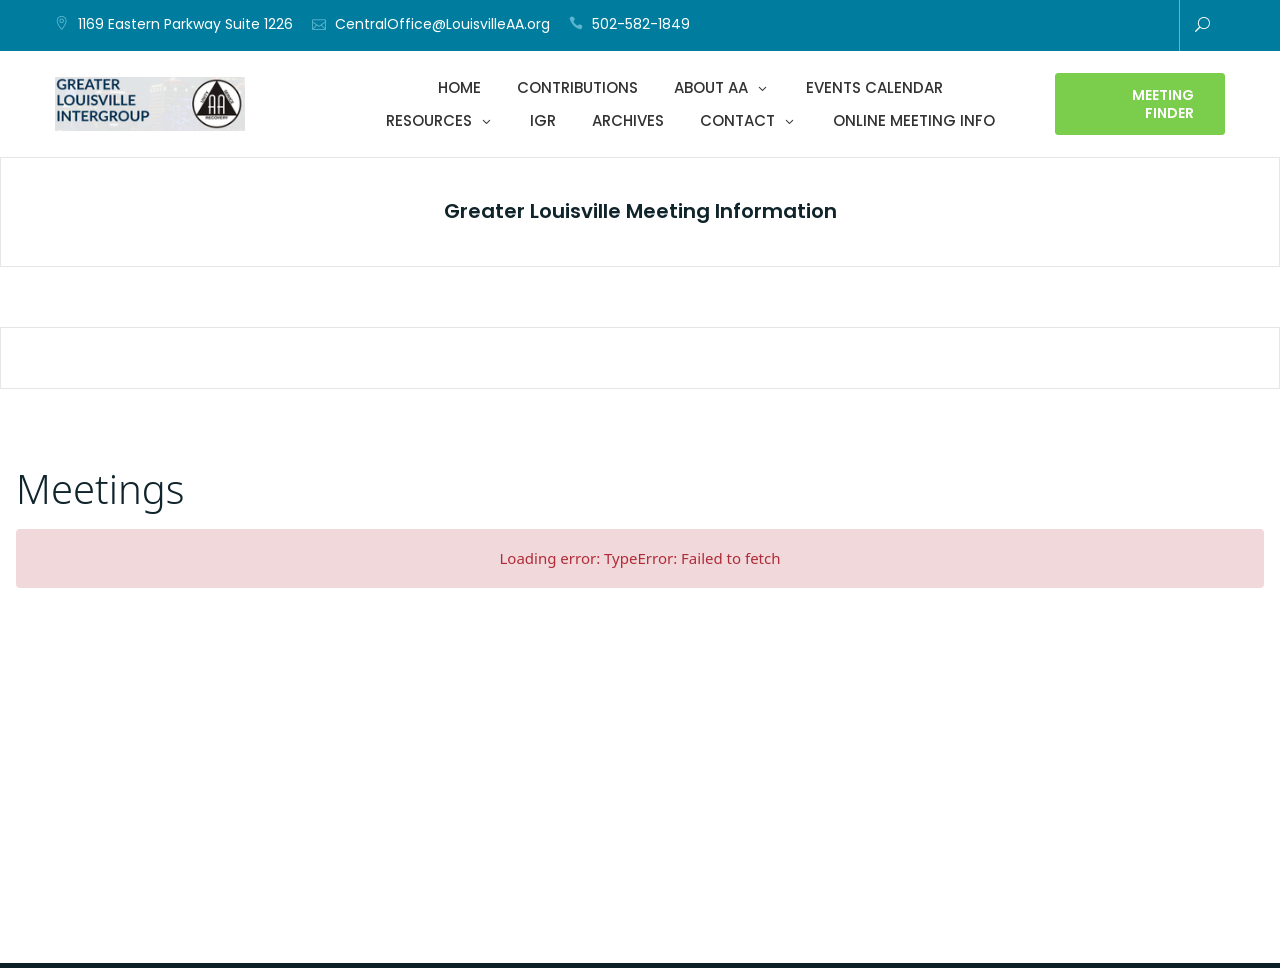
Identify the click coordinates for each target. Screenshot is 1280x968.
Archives (628, 120)
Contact (737, 120)
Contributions (577, 87)
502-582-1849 (641, 24)
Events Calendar (874, 87)
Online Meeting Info (914, 120)
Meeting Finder (1163, 104)
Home (459, 87)
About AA (711, 87)
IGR (543, 120)
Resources (429, 120)
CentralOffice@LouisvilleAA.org (442, 24)
